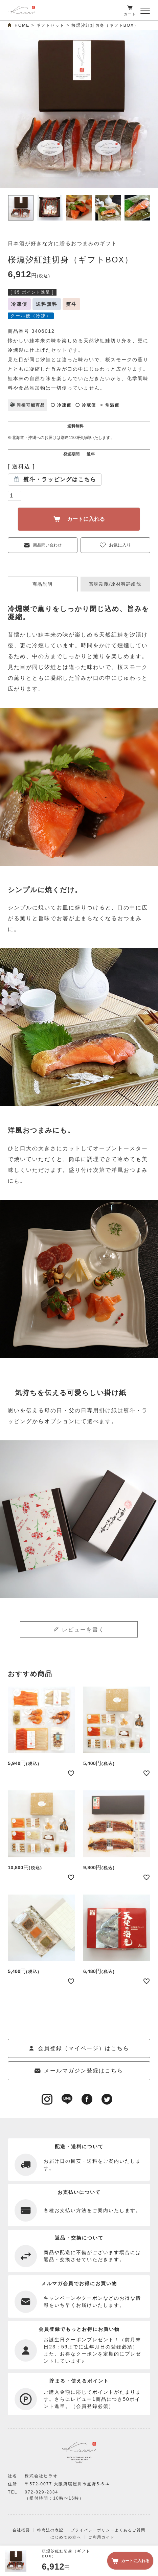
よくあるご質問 (130, 2530)
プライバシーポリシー (93, 2530)
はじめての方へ (65, 2537)
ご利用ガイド (101, 2537)
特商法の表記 (50, 2530)
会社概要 (21, 2530)
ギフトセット (50, 25)
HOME (22, 25)
